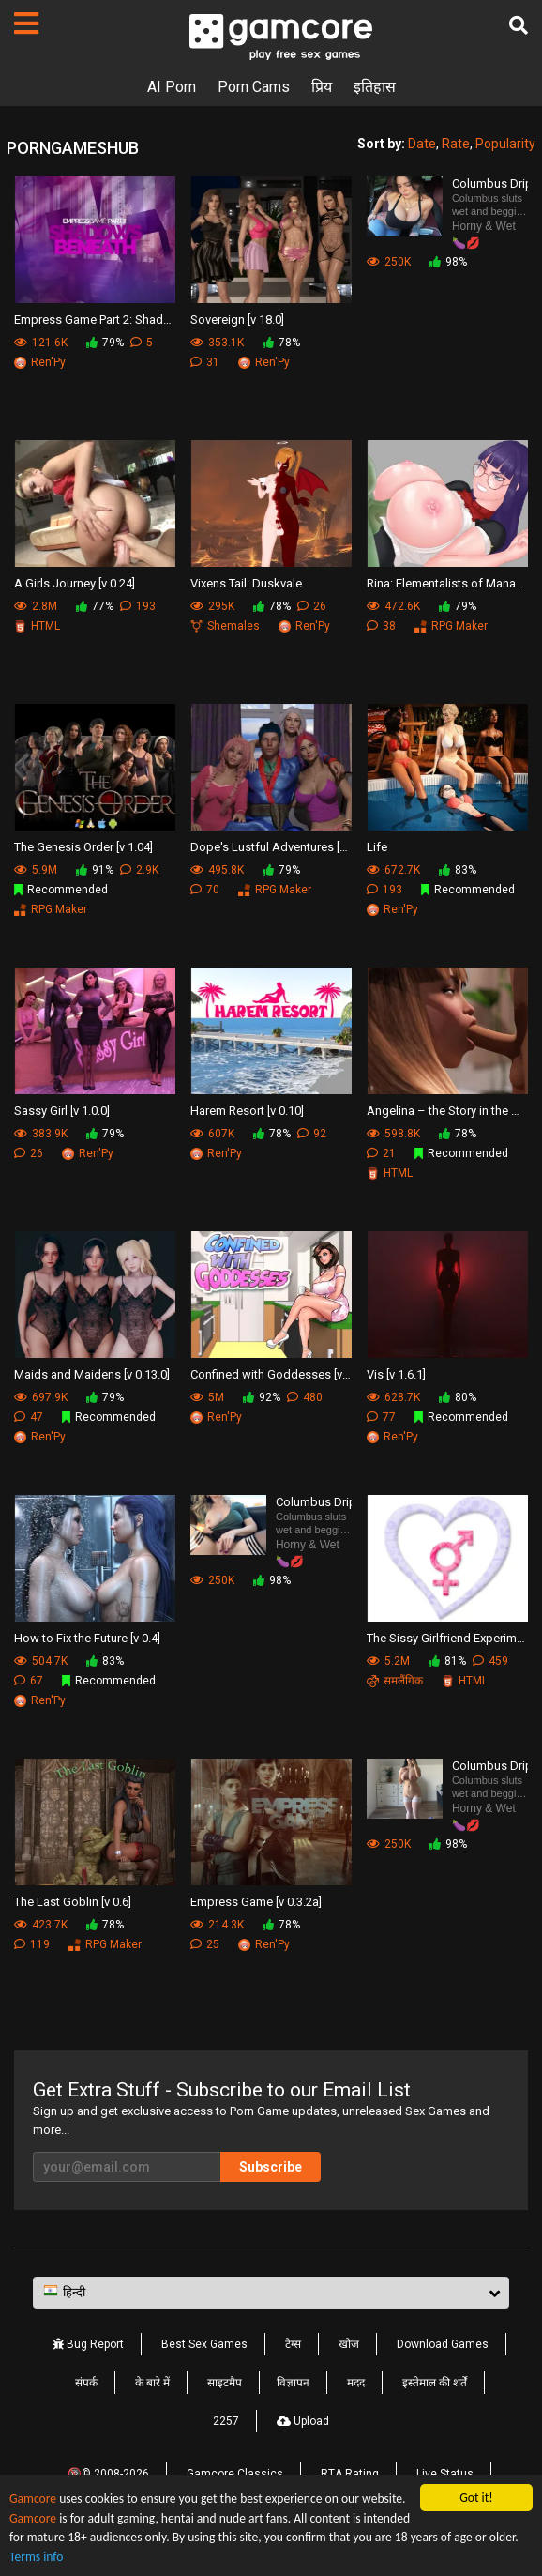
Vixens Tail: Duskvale (246, 583)
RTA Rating (350, 2473)
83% (457, 869)
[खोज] (518, 25)
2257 (226, 2421)
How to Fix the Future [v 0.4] (87, 1638)
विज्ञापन (293, 2382)
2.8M (35, 606)
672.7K (393, 869)
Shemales (225, 626)
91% (94, 869)
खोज (349, 2344)
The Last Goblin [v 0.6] (72, 1902)
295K (212, 606)
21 (381, 1153)
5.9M (35, 869)
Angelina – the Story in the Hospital (447, 1111)
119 (32, 1944)
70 (204, 889)
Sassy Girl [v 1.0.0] (62, 1111)
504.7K (41, 1661)
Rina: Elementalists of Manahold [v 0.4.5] (447, 583)
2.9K (139, 869)
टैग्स (293, 2344)
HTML (37, 626)
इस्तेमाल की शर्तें (434, 2382)
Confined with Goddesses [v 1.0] (271, 1374)
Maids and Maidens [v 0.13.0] (92, 1374)
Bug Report (88, 2344)
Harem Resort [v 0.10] (247, 1111)
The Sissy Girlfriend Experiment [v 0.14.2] (447, 1638)
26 (311, 606)
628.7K (393, 1397)
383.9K (41, 1133)
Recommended (61, 889)
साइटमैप (224, 2382)
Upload (303, 2421)
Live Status (445, 2473)
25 (204, 1944)
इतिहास (375, 87)
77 (381, 1417)
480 (305, 1397)
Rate (456, 143)
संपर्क (86, 2382)
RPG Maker (451, 626)
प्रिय (321, 87)
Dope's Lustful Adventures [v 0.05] (271, 847)
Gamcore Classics (235, 2473)
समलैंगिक (395, 1680)
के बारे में (152, 2382)
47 (28, 1417)
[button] (271, 2293)
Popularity (505, 143)
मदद (356, 2382)
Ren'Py (40, 362)
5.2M (388, 1661)
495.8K (217, 869)
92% (261, 1397)
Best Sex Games (204, 2344)
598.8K (393, 1133)
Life (377, 847)
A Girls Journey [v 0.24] (74, 583)
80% (457, 1397)
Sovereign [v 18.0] (237, 319)
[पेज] (26, 23)
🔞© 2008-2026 (108, 2473)
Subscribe (270, 2166)
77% (94, 606)
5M (207, 1397)
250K (389, 261)
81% (447, 1661)
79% (105, 342)
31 (204, 362)
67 (28, 1680)
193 (138, 606)
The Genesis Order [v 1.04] (83, 847)
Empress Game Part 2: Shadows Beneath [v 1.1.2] (94, 319)
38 (381, 626)
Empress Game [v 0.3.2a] (256, 1902)
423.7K (41, 1924)
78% (281, 342)
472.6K (393, 606)
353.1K (217, 342)
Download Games (443, 2344)
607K (212, 1133)
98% (448, 261)
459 (490, 1661)
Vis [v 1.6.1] (396, 1374)
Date (422, 143)
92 (311, 1133)
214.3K (217, 1924)
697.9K (41, 1397)
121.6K (41, 342)
